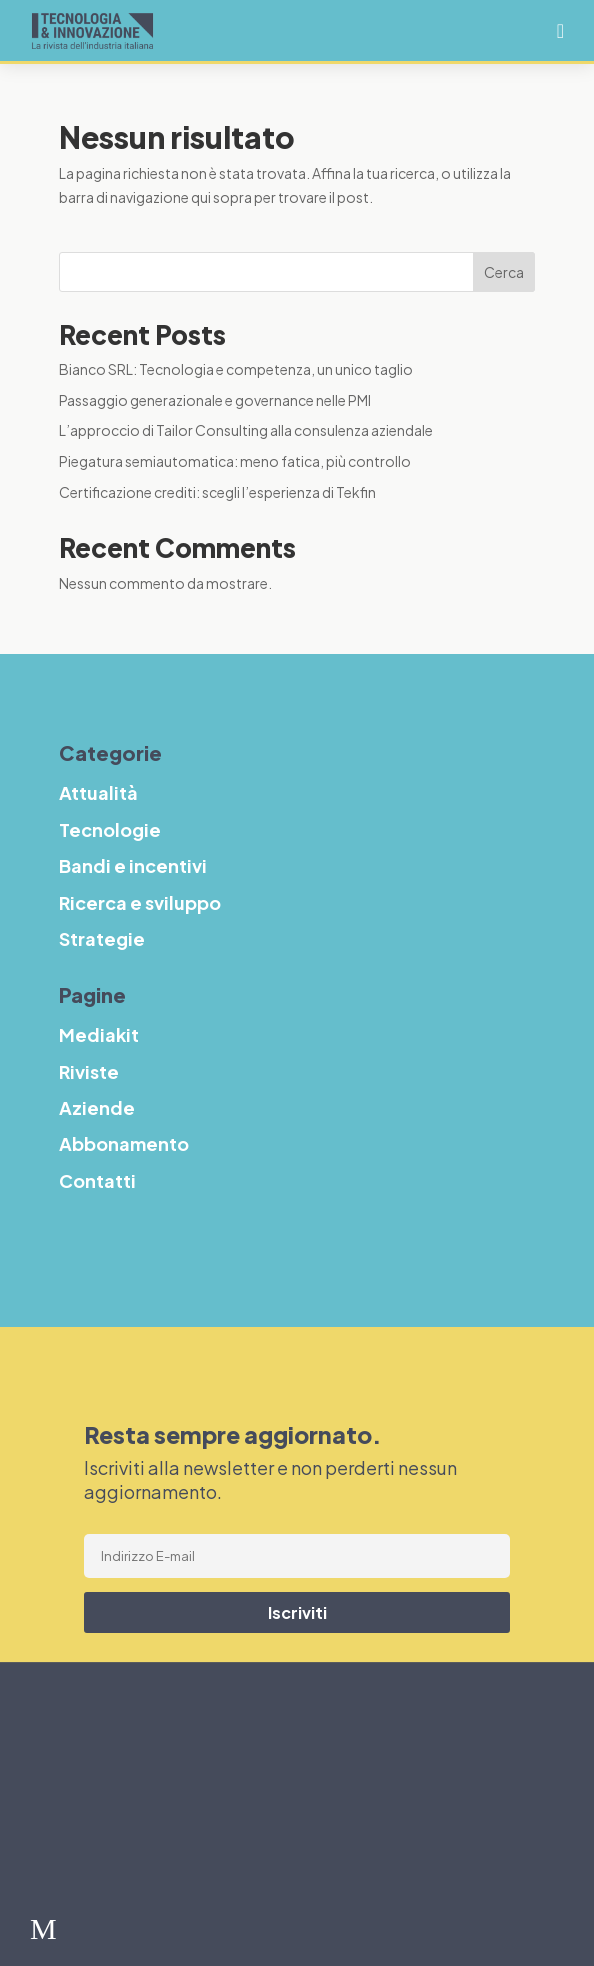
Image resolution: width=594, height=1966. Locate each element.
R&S (80, 1842)
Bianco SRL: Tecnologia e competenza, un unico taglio (236, 369)
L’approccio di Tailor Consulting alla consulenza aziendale (246, 430)
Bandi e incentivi (154, 1800)
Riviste (89, 1071)
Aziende (97, 1107)
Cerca (504, 272)
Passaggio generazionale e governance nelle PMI (215, 400)
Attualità (108, 1715)
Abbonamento (124, 1143)
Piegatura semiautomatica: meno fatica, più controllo (235, 461)
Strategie (111, 1885)
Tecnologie (122, 1758)
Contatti (97, 1180)
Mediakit (99, 1034)
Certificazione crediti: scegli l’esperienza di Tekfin (217, 492)
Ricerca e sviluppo (140, 902)
